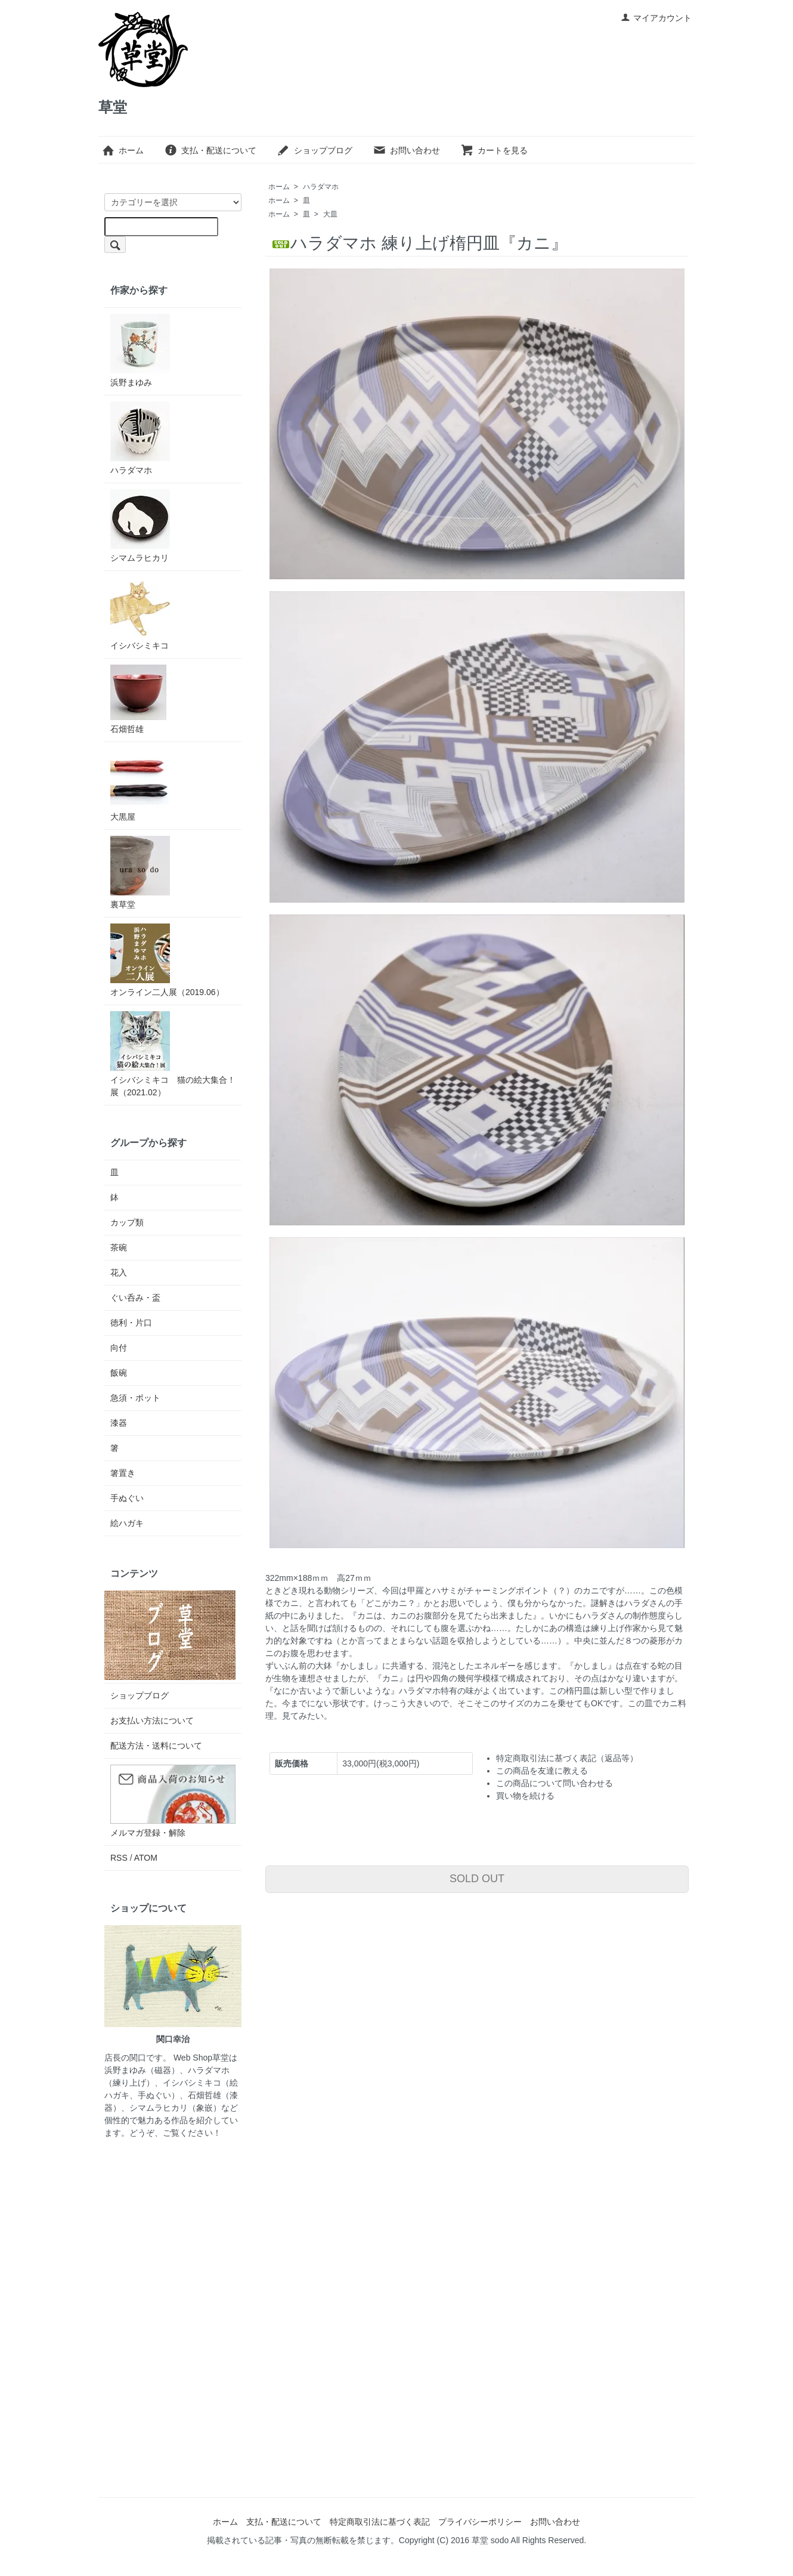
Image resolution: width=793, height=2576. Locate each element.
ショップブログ (314, 150)
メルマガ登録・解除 (147, 1832)
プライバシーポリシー (480, 2521)
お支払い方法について (152, 1720)
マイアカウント (656, 18)
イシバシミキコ (140, 613)
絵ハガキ (127, 1523)
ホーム (122, 150)
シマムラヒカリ (140, 526)
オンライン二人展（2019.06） (167, 960)
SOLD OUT (477, 1879)
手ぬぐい (127, 1498)
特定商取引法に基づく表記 (380, 2521)
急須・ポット (135, 1398)
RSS (119, 1857)
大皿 (330, 214)
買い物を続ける (525, 1795)
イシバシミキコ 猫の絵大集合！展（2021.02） (173, 1054)
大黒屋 (140, 784)
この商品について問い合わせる (554, 1783)
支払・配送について (210, 150)
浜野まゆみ (140, 350)
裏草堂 (140, 872)
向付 (118, 1347)
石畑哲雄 (138, 699)
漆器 (118, 1423)
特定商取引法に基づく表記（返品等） (567, 1758)
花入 (118, 1272)
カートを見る (494, 150)
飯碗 (118, 1372)
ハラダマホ (321, 187)
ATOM (145, 1857)
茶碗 (118, 1247)
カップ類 (127, 1222)
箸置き (122, 1473)
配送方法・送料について (156, 1745)
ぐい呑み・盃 (135, 1297)
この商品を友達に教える (542, 1770)
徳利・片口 (131, 1322)
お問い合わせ (406, 150)
